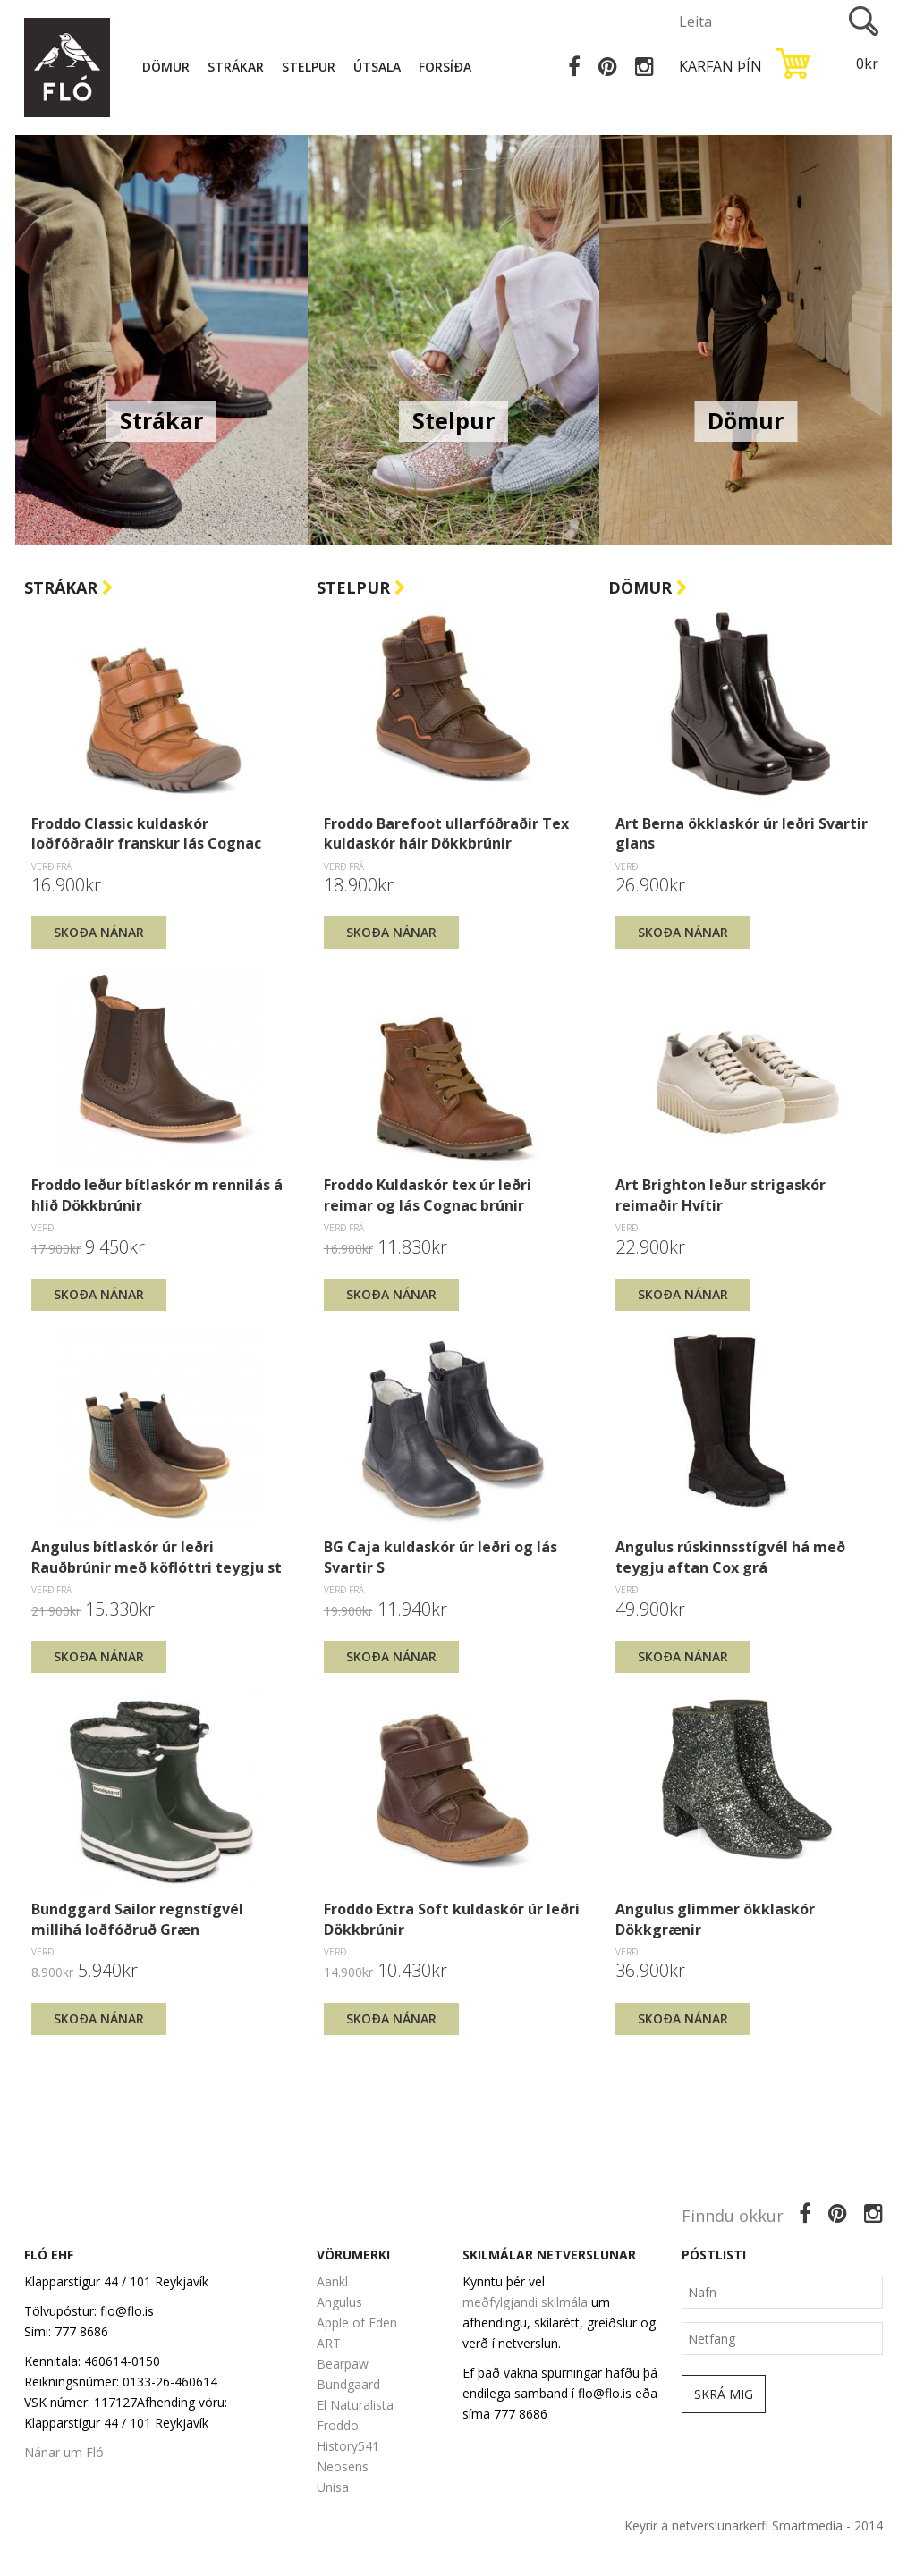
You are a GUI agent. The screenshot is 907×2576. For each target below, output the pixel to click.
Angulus (339, 2301)
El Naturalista (355, 2404)
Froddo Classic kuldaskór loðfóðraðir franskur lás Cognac (146, 833)
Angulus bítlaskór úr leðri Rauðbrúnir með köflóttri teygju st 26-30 (156, 1556)
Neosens (343, 2466)
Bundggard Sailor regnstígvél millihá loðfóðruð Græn (137, 1918)
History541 (348, 2445)
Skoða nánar (99, 932)
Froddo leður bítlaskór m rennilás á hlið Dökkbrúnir (157, 1194)
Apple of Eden (357, 2322)
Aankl (332, 2281)
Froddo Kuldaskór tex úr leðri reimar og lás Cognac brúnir (427, 1194)
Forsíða (445, 66)
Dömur (166, 66)
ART (329, 2343)
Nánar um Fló (64, 2452)
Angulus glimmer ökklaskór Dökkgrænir (715, 1918)
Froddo (338, 2425)
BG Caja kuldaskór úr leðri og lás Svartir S (440, 1556)
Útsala (377, 66)
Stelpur (308, 66)
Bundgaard (348, 2384)
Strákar (236, 66)
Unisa (333, 2487)
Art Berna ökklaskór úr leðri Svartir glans (741, 833)
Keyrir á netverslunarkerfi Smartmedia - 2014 (753, 2525)
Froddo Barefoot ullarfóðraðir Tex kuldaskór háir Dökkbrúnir (446, 833)
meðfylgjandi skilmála (525, 2301)
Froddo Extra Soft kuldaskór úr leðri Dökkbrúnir (452, 1918)
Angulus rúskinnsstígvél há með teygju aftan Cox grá (730, 1556)
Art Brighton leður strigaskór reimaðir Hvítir (720, 1194)
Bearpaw (343, 2363)
